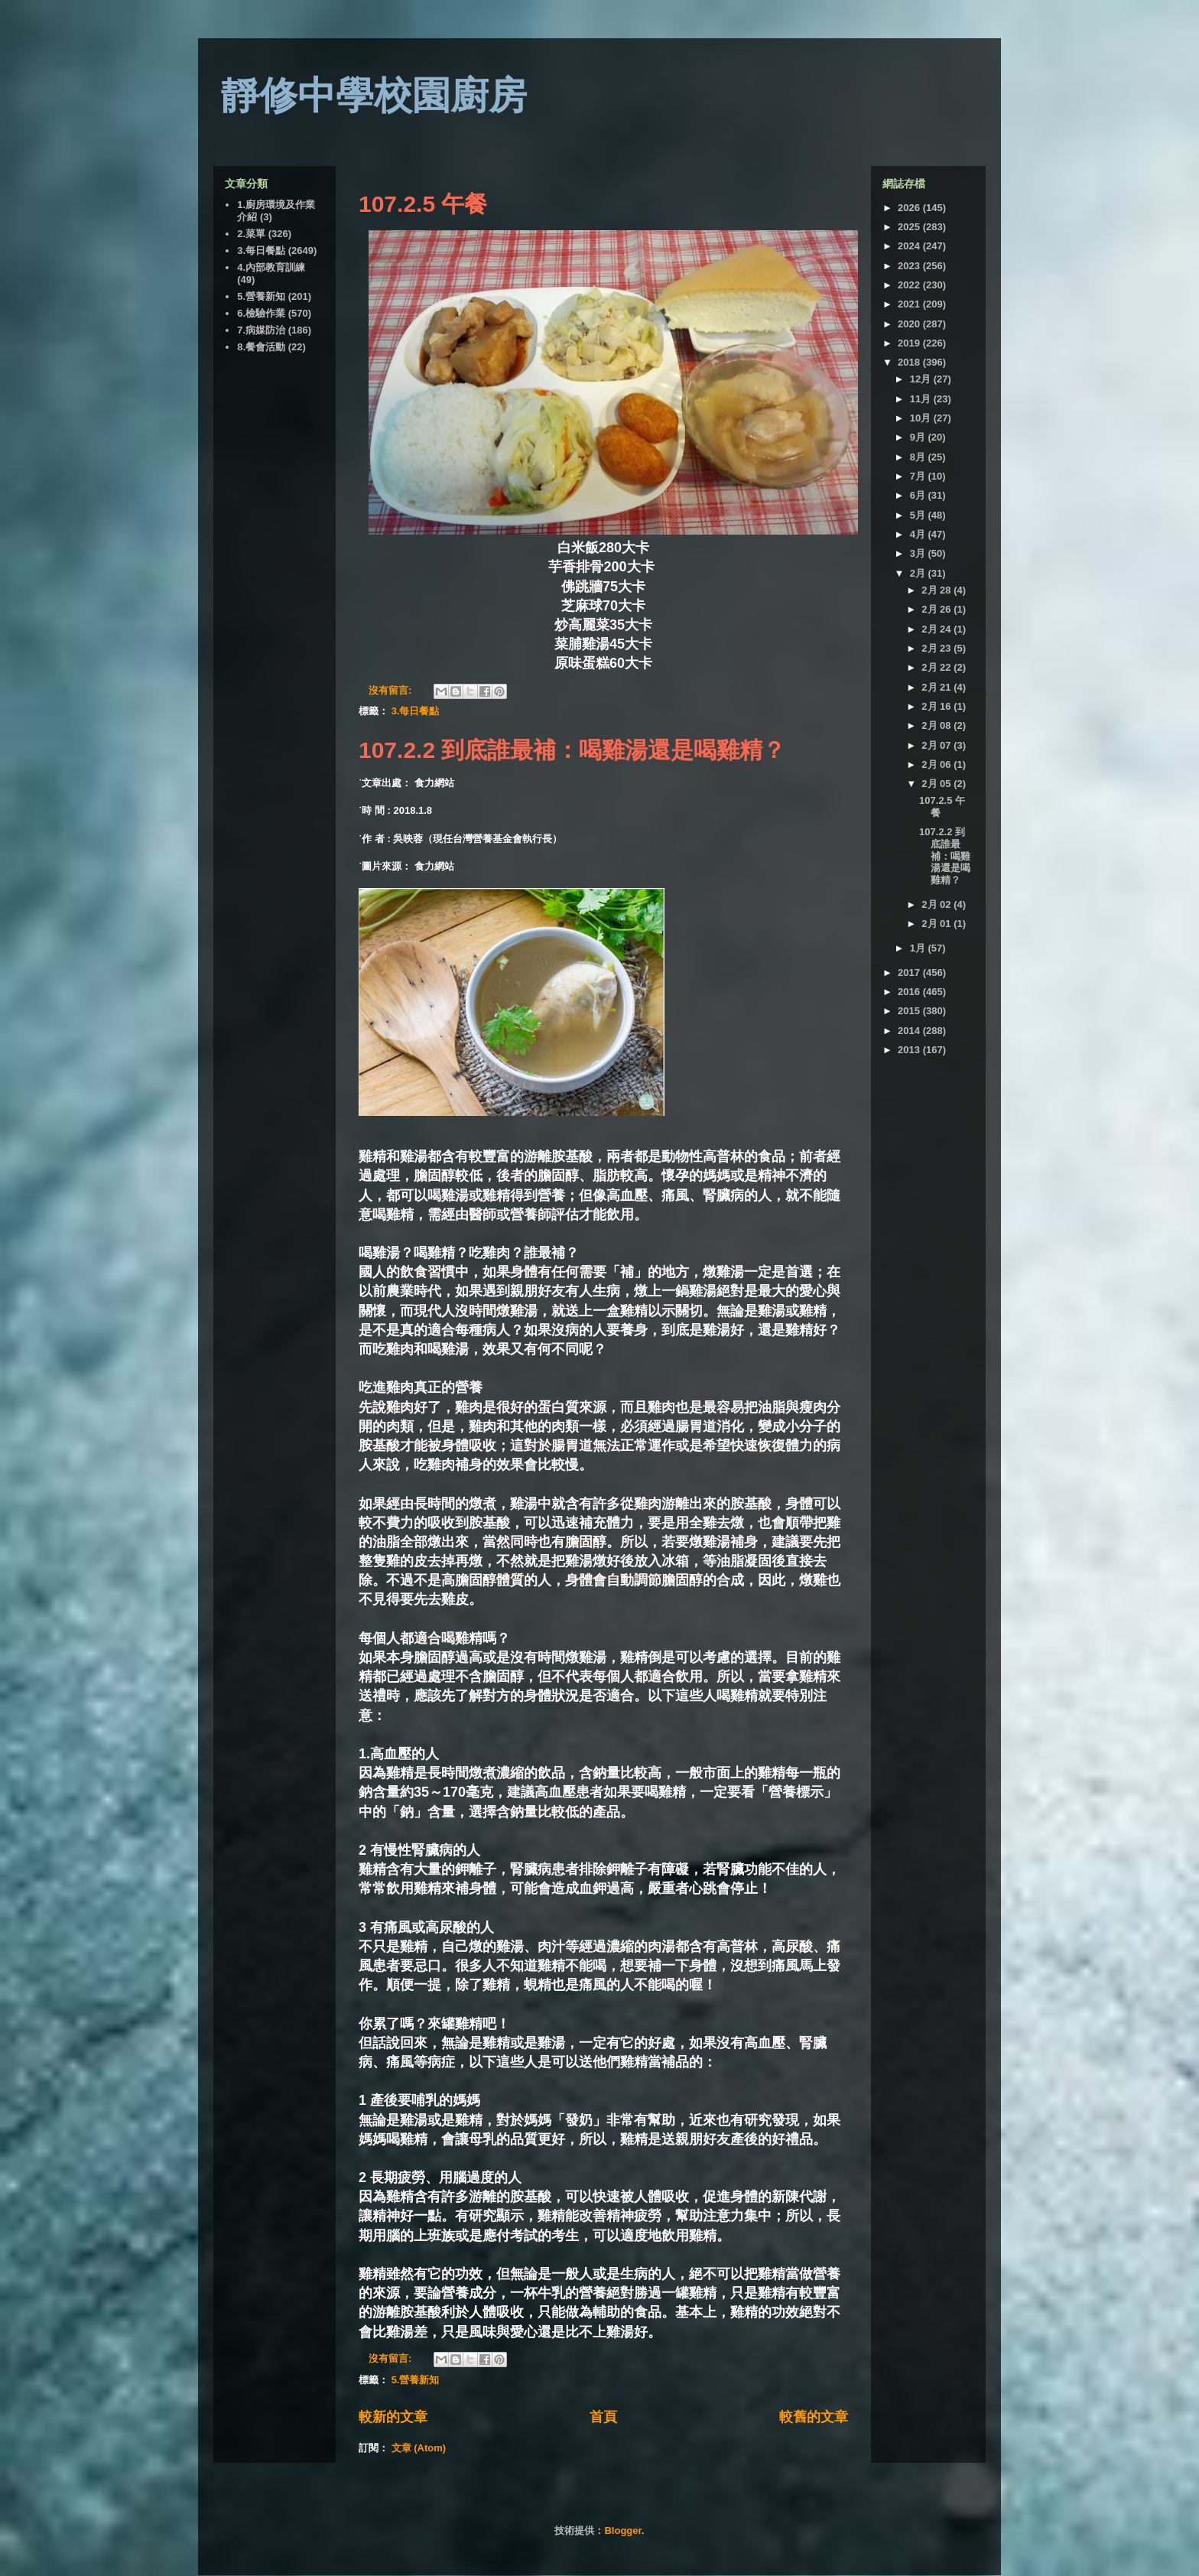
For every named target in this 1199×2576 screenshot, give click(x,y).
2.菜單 (251, 233)
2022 (910, 285)
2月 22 (937, 667)
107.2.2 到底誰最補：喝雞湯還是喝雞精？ (572, 750)
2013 (910, 1049)
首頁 (603, 2417)
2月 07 (937, 745)
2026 (910, 207)
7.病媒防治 (261, 330)
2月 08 (937, 725)
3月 (919, 553)
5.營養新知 (416, 2380)
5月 (919, 515)
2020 (910, 324)
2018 (910, 362)
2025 (910, 227)
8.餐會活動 (261, 347)
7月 (919, 476)
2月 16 (937, 706)
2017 (910, 972)
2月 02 (937, 904)
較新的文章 (393, 2417)
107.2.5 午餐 (423, 203)
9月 (919, 437)
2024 (910, 246)
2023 (910, 266)
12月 (922, 379)
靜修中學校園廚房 (374, 95)
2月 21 (937, 687)
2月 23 (937, 648)
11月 (922, 399)
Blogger (622, 2530)
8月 (919, 457)
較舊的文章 (813, 2417)
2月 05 (937, 783)
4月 (919, 534)
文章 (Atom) (419, 2448)
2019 (910, 343)
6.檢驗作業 (261, 313)
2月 (919, 573)
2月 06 (937, 764)
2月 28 (937, 590)
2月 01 (937, 923)
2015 (910, 1010)
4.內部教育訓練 (271, 267)
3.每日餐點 (416, 711)
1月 (919, 948)
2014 (910, 1030)
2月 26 (937, 609)
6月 (919, 495)
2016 (910, 991)
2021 (910, 304)
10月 (922, 418)
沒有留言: (391, 690)
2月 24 (937, 629)
